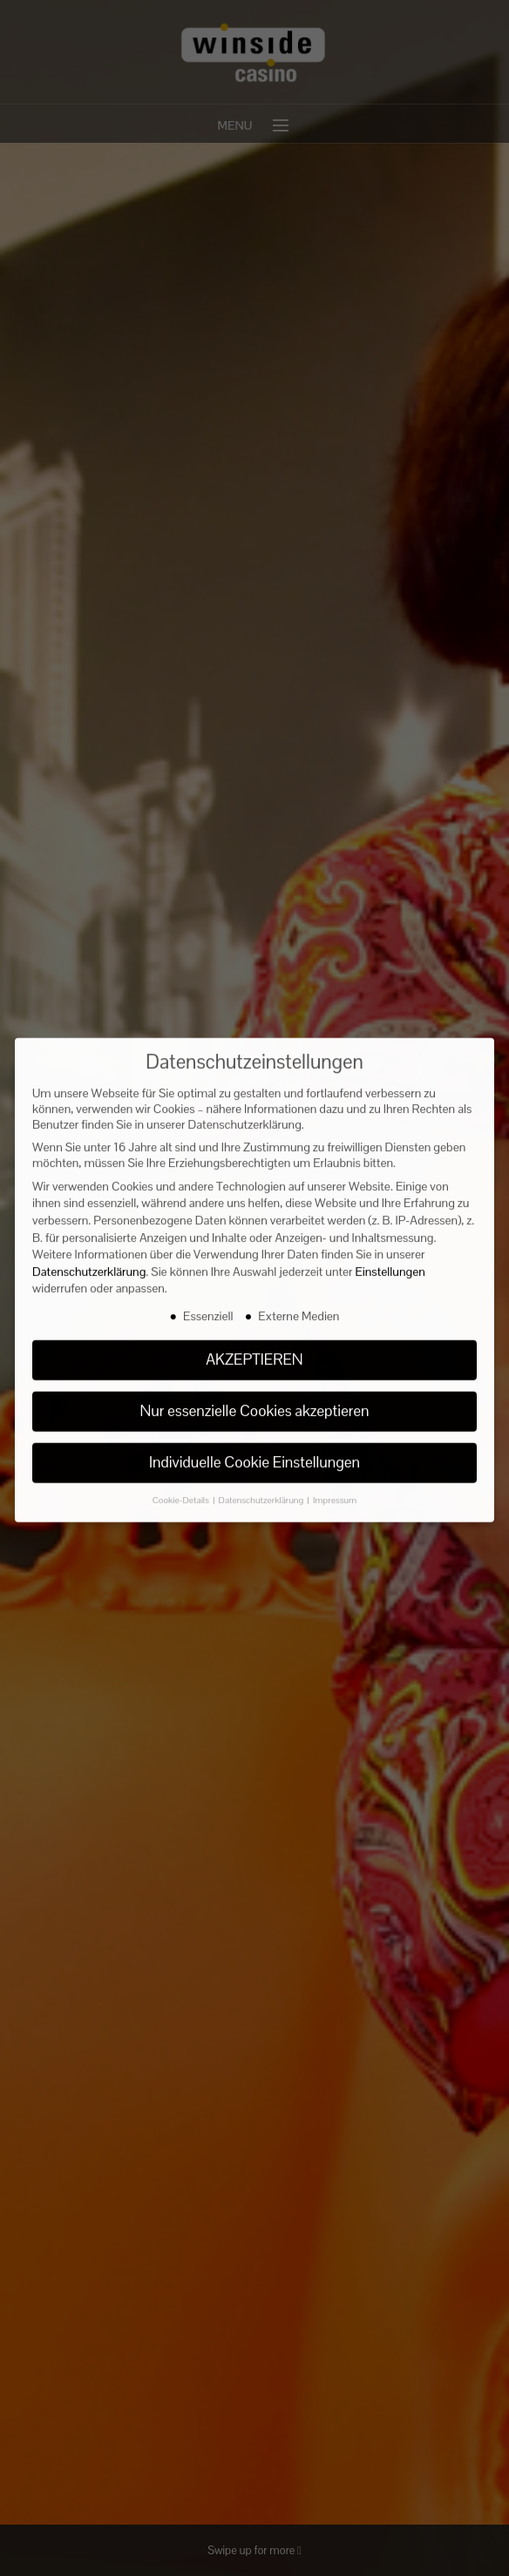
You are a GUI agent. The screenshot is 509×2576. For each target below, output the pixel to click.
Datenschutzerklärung (89, 1250)
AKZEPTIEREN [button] (254, 1338)
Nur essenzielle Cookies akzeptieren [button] (254, 1389)
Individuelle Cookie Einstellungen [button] (254, 1441)
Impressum (334, 1479)
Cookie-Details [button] (182, 1479)
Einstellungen (390, 1250)
